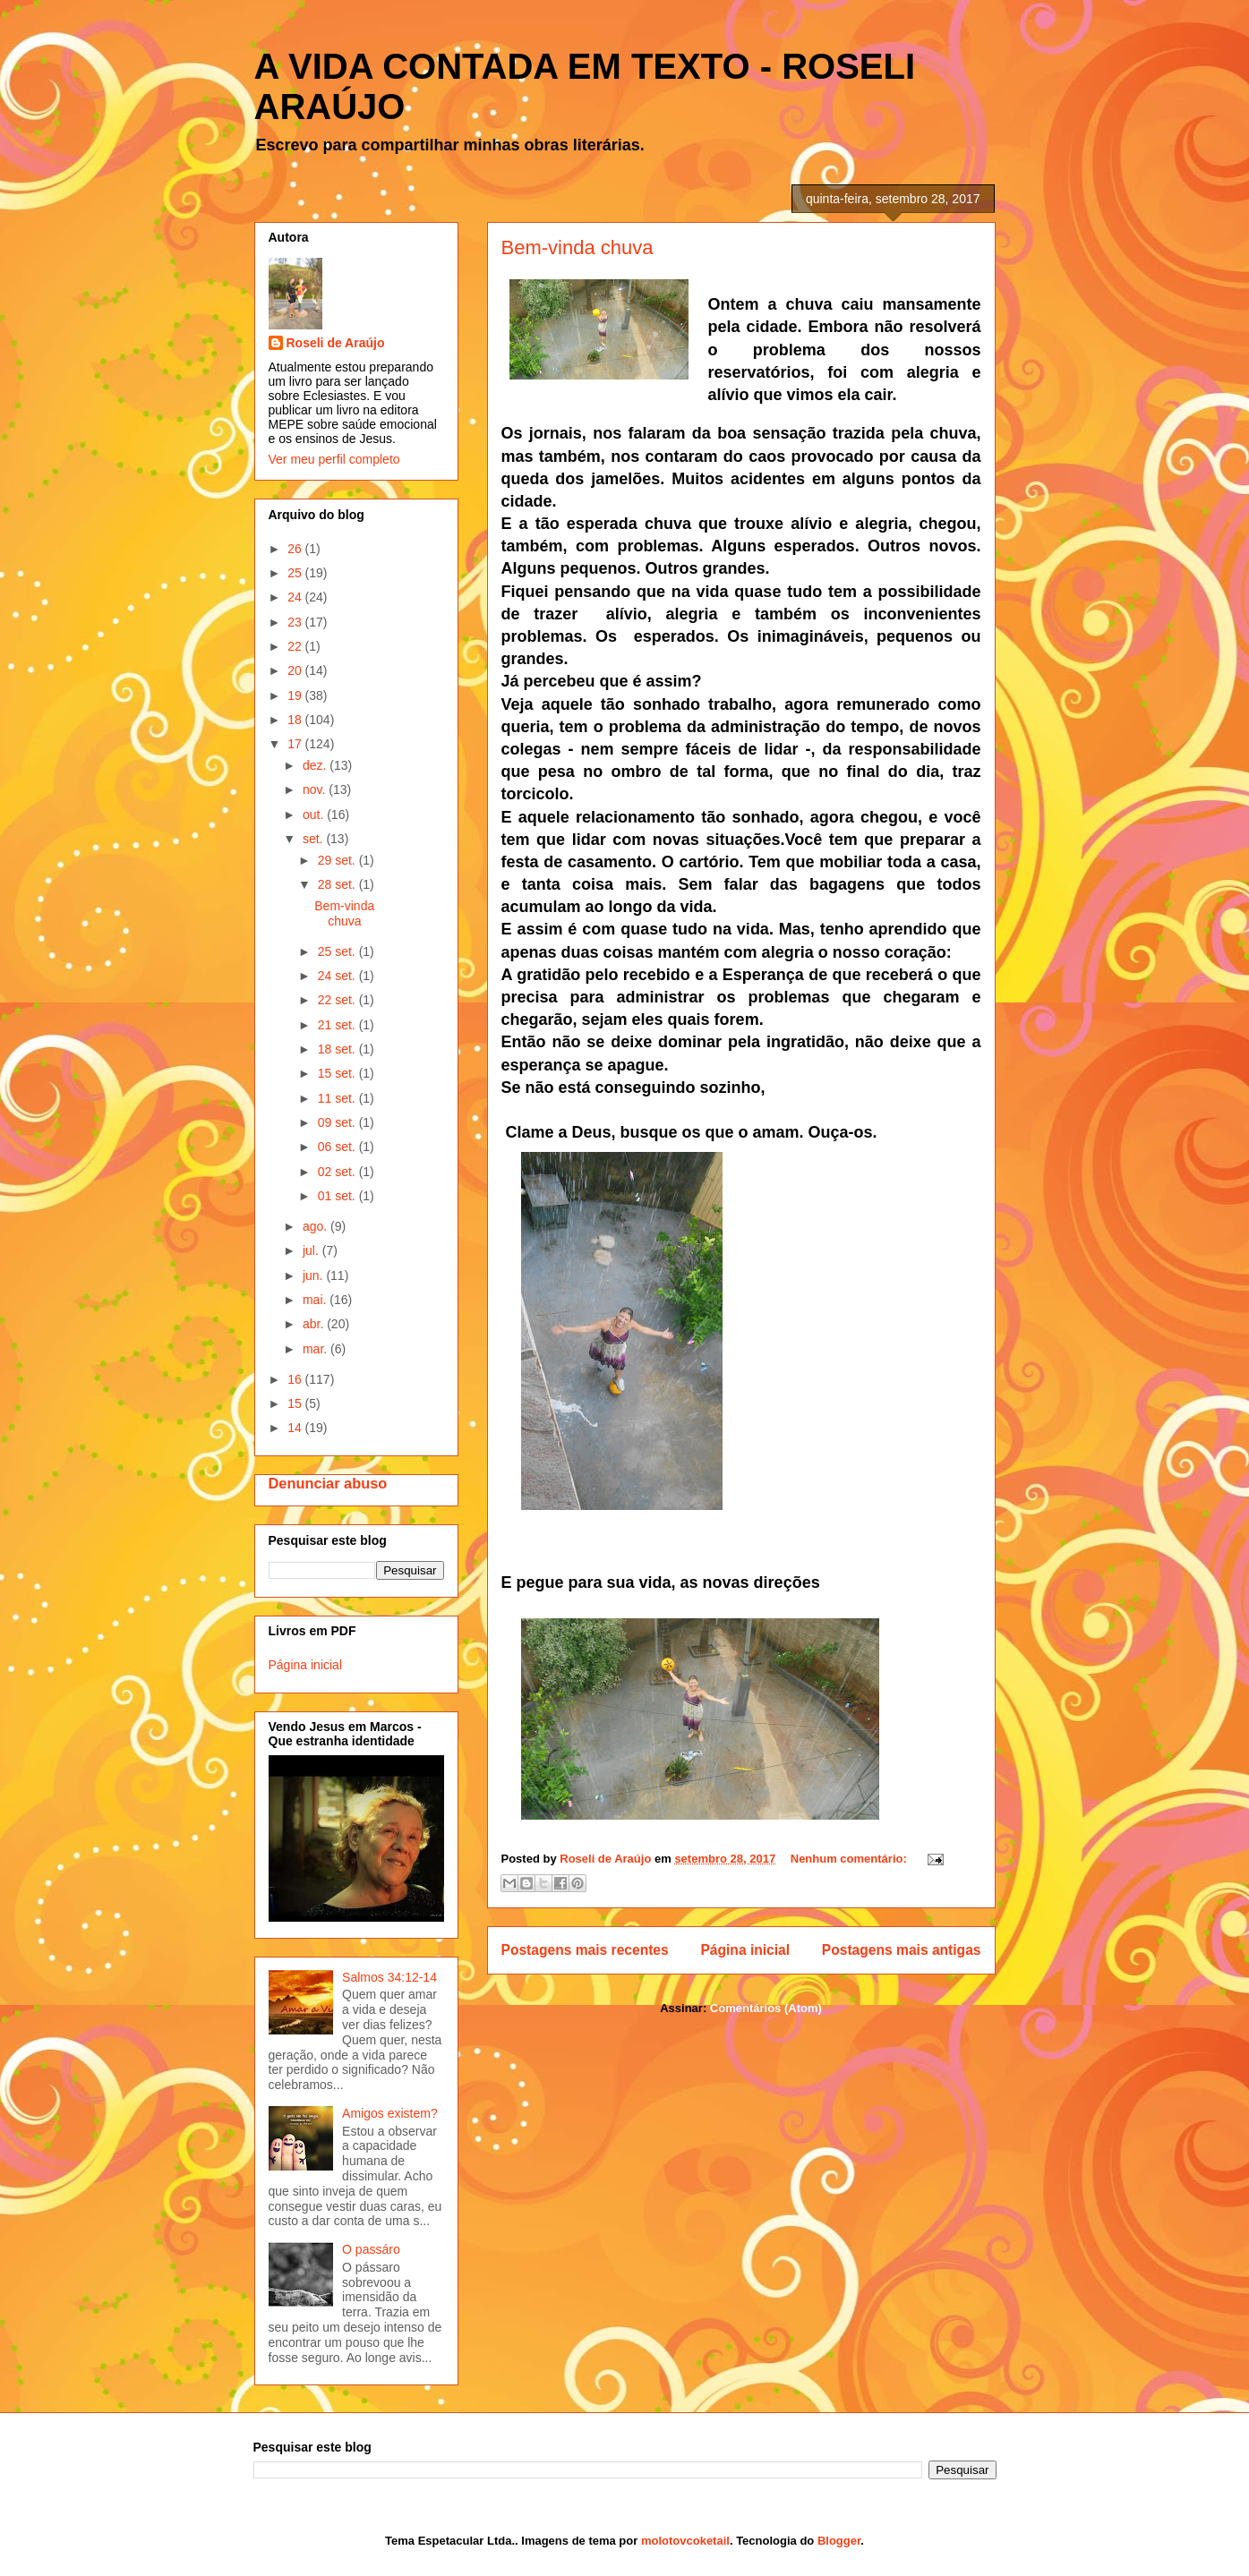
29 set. (338, 860)
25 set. (338, 951)
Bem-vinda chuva (577, 247)
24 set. (338, 975)
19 (295, 695)
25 (295, 573)
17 (295, 744)
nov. (316, 789)
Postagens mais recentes (585, 1950)
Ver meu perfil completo (334, 459)
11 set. (338, 1098)
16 (295, 1379)
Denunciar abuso (328, 1483)
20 (295, 670)
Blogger (838, 2540)
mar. (316, 1349)
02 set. (338, 1171)
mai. (316, 1299)
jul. (312, 1250)
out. (315, 814)
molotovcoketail (685, 2540)
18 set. (338, 1049)
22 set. (338, 1000)
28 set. (338, 884)
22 (295, 646)
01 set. (338, 1196)
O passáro (371, 2249)
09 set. (338, 1122)
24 (295, 597)
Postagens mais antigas (901, 1950)
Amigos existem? (390, 2113)
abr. (315, 1324)
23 (295, 622)
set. (314, 839)
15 (295, 1403)
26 (295, 549)
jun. (314, 1275)
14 (295, 1427)
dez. (316, 765)
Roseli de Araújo (336, 343)
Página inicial (745, 1950)
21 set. (338, 1025)
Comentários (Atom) (766, 2008)
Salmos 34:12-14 (389, 1977)
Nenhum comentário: (851, 1858)
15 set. (338, 1073)
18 (295, 719)
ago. (316, 1226)
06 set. (338, 1146)
